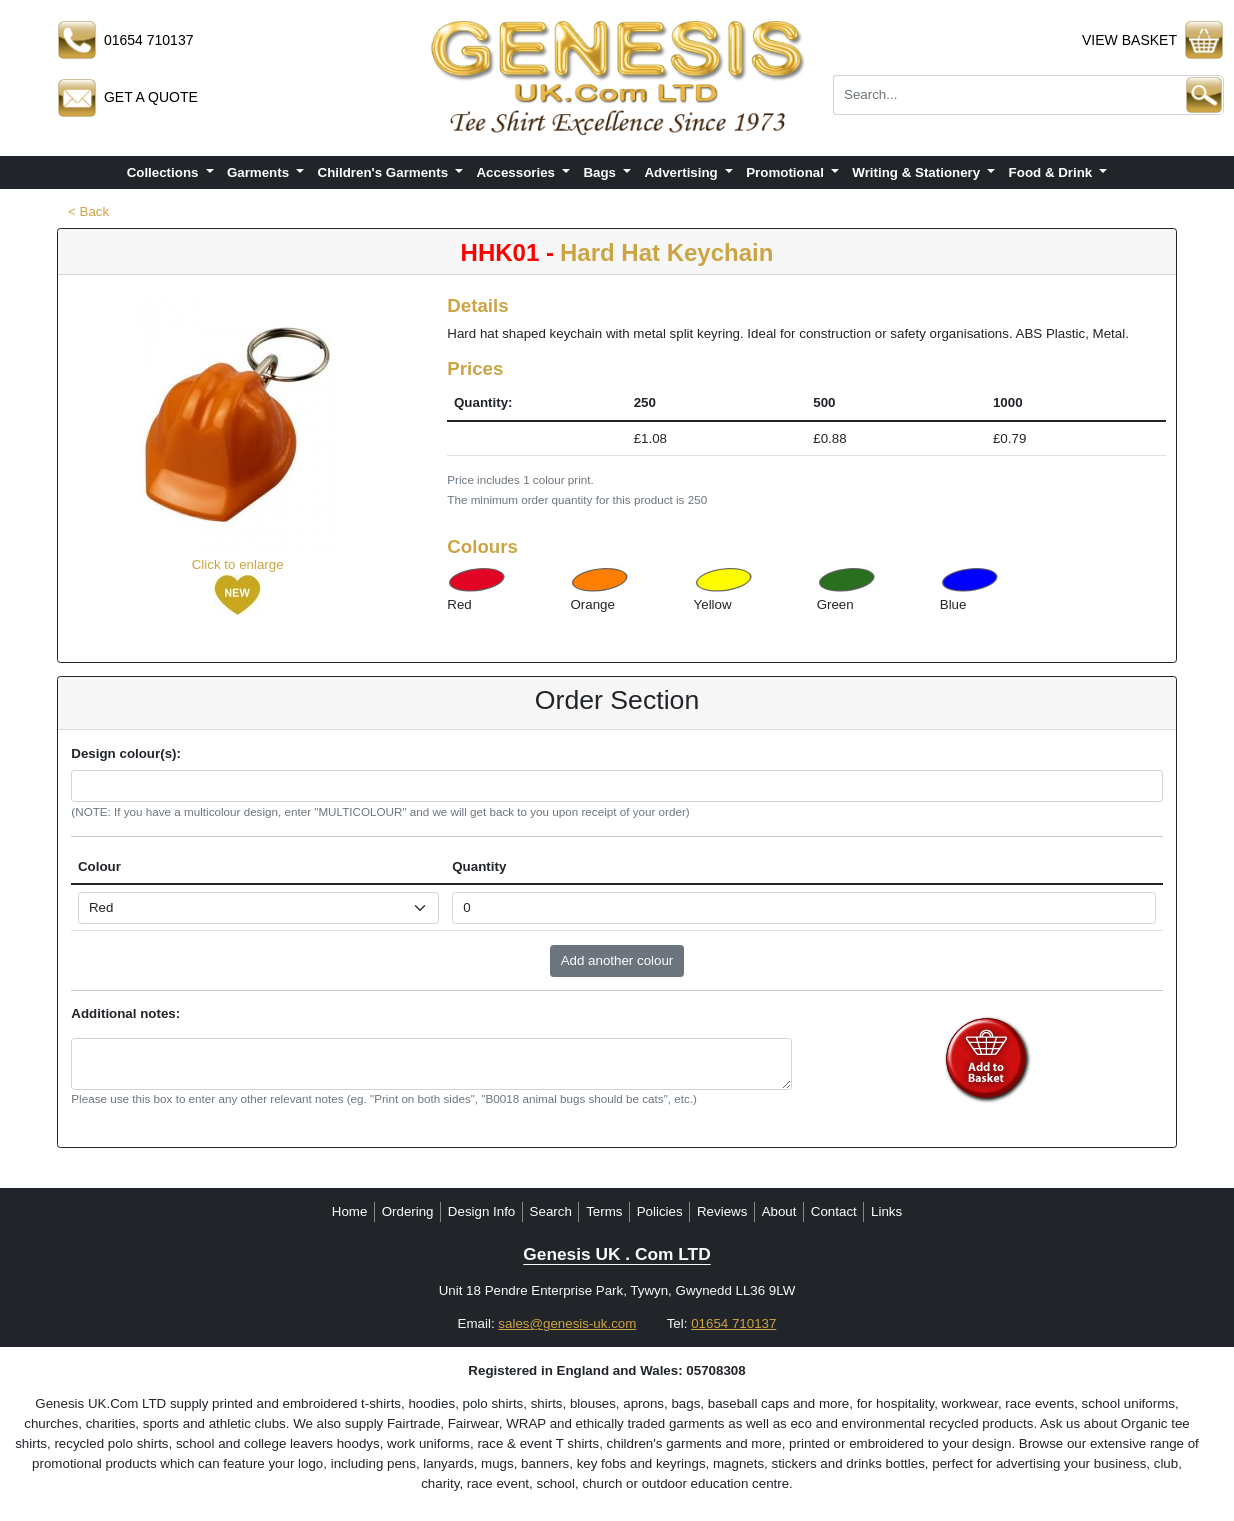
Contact (834, 1211)
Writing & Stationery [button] (918, 172)
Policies (660, 1211)
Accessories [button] (517, 172)
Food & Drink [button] (1052, 172)
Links (886, 1211)
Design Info (481, 1211)
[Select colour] (258, 908)
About (779, 1211)
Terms (604, 1211)
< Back (88, 211)
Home (350, 1211)
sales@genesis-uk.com (567, 1323)
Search (551, 1211)
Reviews (722, 1211)
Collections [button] (165, 172)
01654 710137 (733, 1323)
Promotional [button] (786, 172)
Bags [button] (601, 172)
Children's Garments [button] (385, 172)
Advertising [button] (682, 172)
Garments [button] (260, 172)
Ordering (408, 1211)
